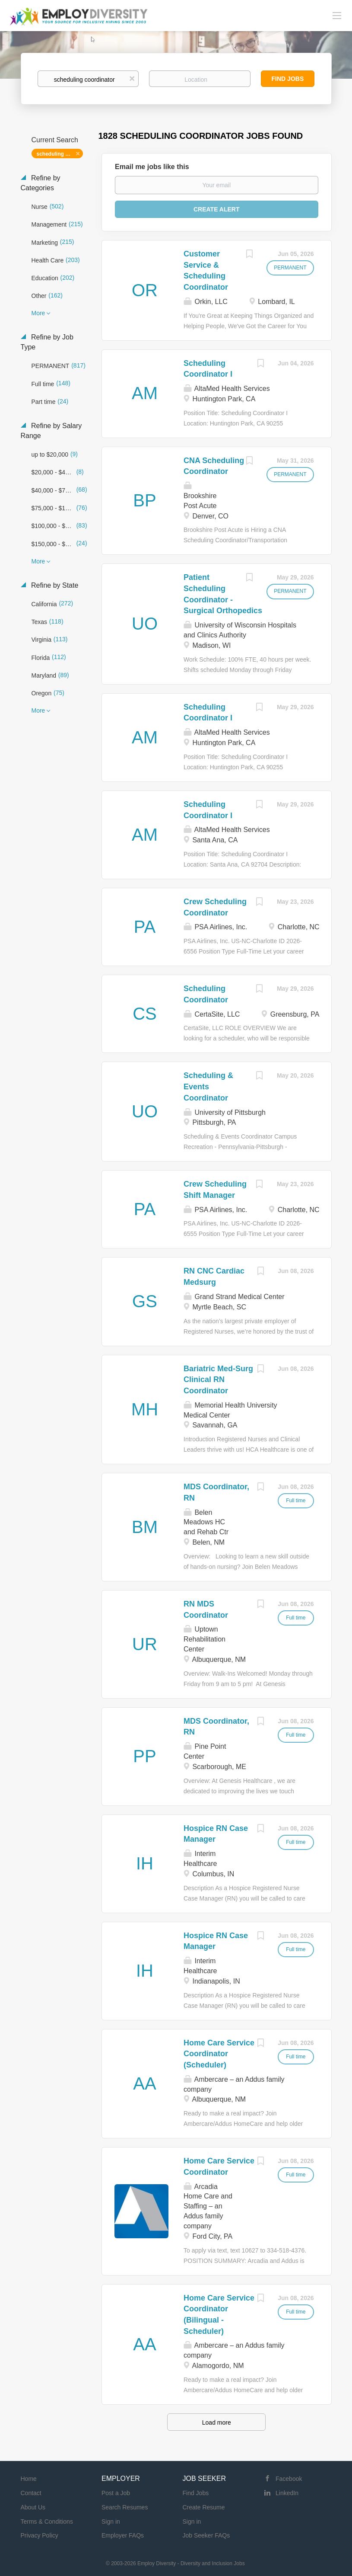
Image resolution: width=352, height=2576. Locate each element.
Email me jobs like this (152, 166)
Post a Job (115, 2493)
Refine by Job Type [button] (47, 342)
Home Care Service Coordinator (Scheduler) (219, 2053)
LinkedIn (287, 2493)
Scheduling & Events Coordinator (208, 1086)
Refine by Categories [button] (40, 183)
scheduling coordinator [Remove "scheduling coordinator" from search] (60, 154)
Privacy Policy (39, 2535)
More (38, 313)
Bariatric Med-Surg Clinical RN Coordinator (218, 1379)
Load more (216, 2422)
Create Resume (204, 2507)
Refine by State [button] (54, 585)
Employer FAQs (122, 2535)
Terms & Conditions (47, 2521)
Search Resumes (124, 2507)
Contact (31, 2493)
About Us (33, 2507)
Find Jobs (288, 78)
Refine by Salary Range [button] (51, 430)
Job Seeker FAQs (206, 2535)
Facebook (289, 2478)
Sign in (110, 2521)
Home (29, 2478)
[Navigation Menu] (337, 15)
